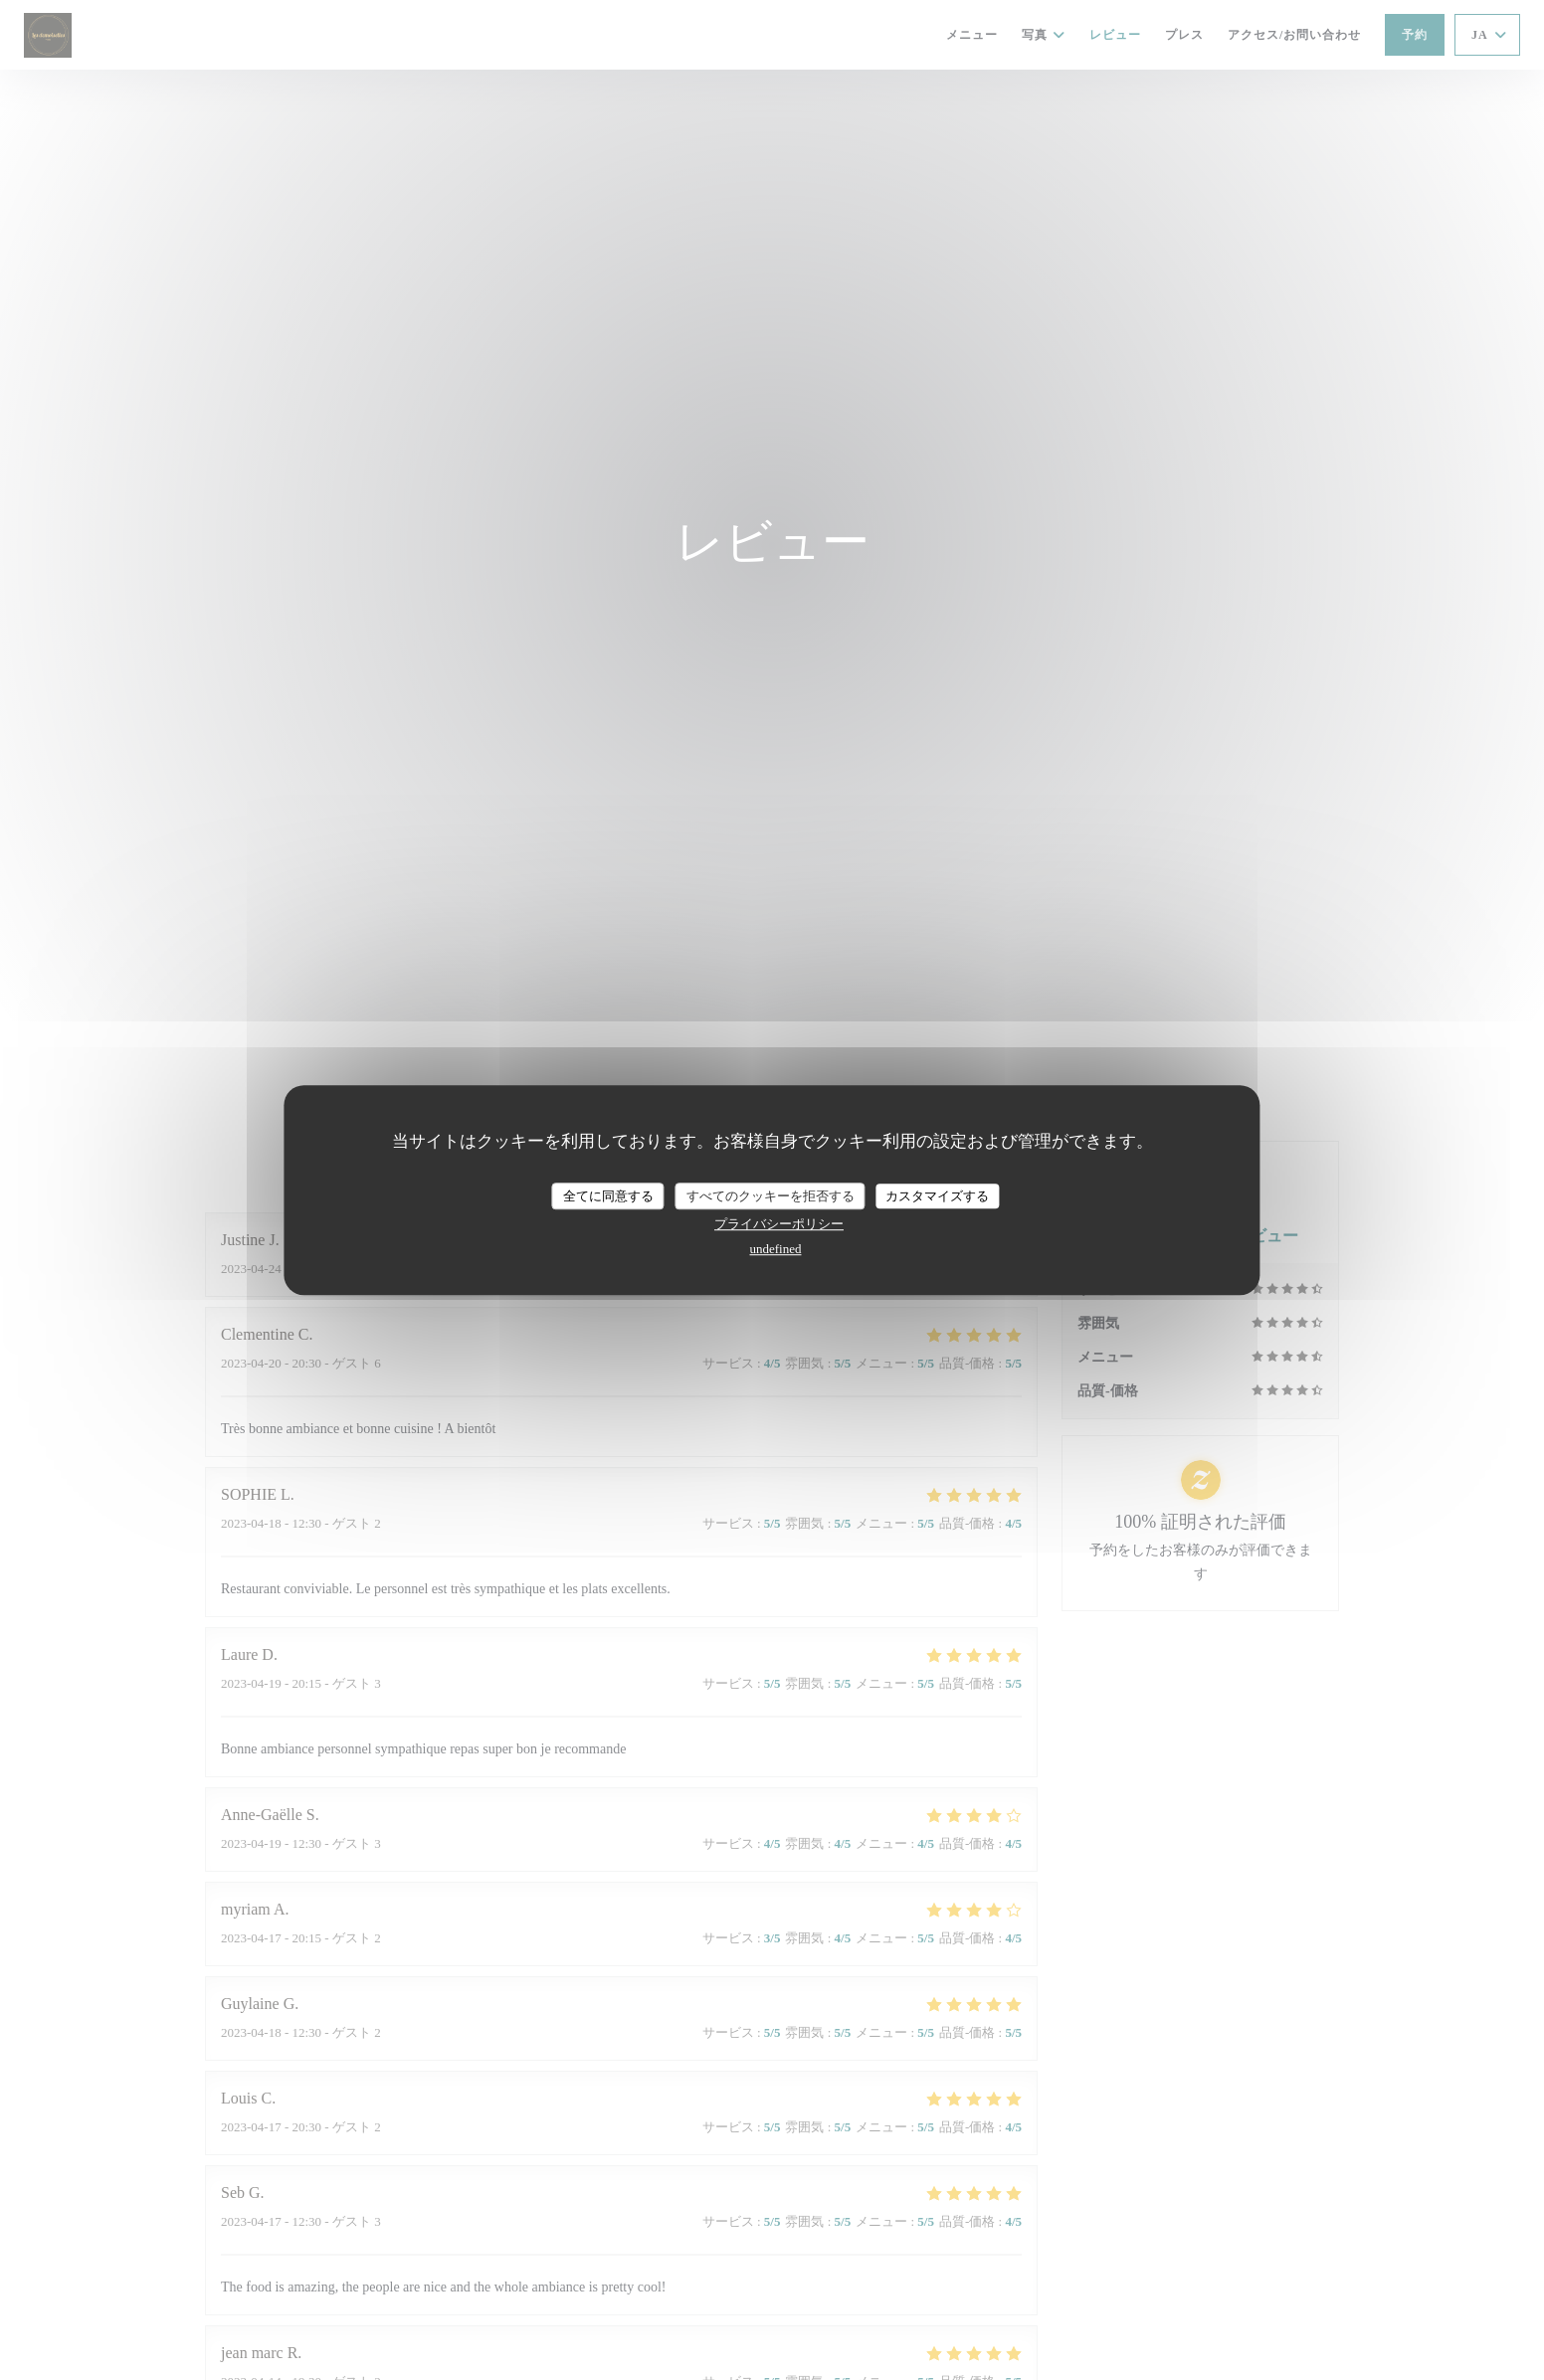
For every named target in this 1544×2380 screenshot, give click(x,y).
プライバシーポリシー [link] (779, 1223)
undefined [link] (776, 1248)
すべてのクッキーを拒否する (770, 1196)
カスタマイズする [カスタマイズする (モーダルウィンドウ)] (937, 1196)
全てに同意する (608, 1196)
